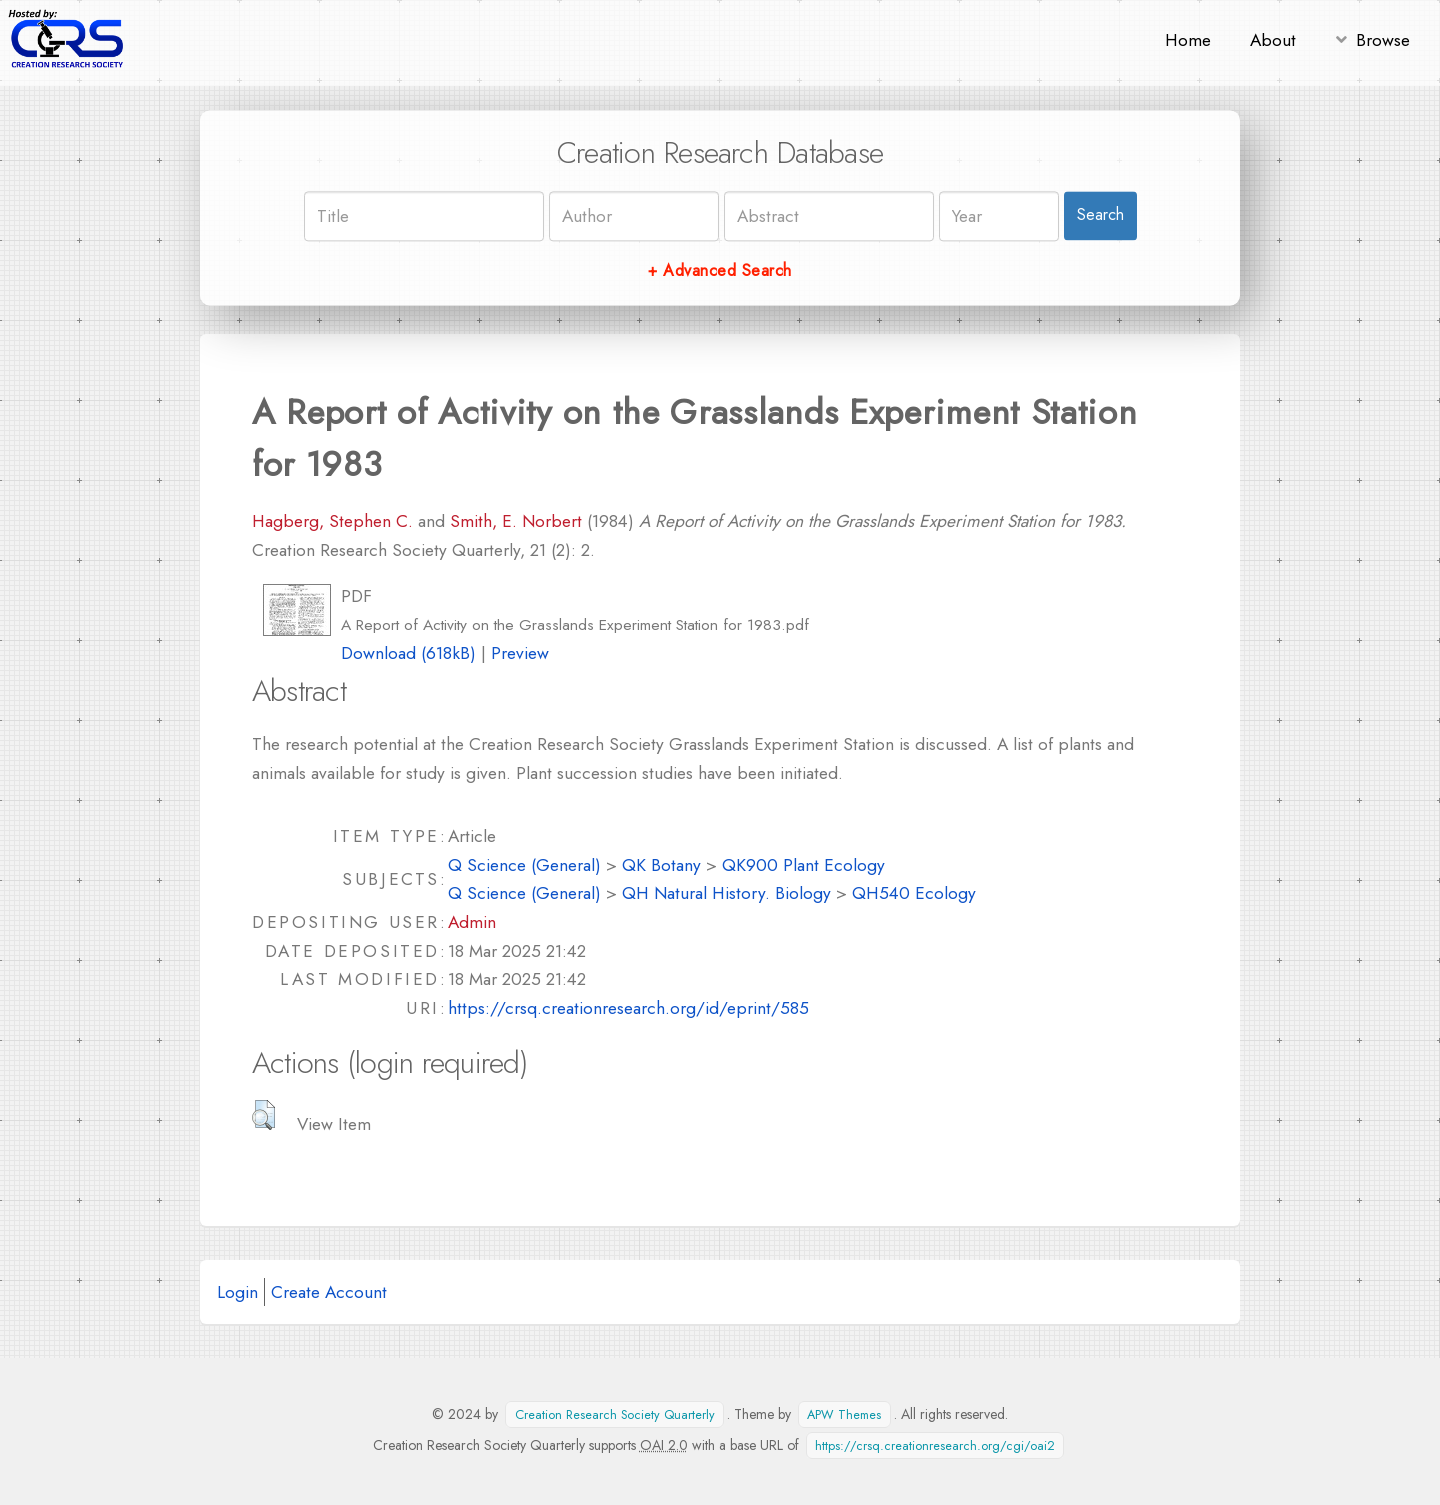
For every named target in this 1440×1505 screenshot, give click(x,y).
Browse (1383, 39)
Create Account (329, 1291)
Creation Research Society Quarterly (615, 1414)
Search (1100, 215)
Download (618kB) (408, 652)
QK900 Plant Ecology (803, 864)
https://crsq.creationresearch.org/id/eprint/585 (628, 1007)
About (1273, 39)
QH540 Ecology (914, 892)
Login (237, 1291)
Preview (520, 652)
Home (1188, 39)
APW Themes (844, 1414)
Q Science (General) (524, 864)
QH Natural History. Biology (726, 892)
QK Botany (661, 864)
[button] (263, 1115)
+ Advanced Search (719, 270)
